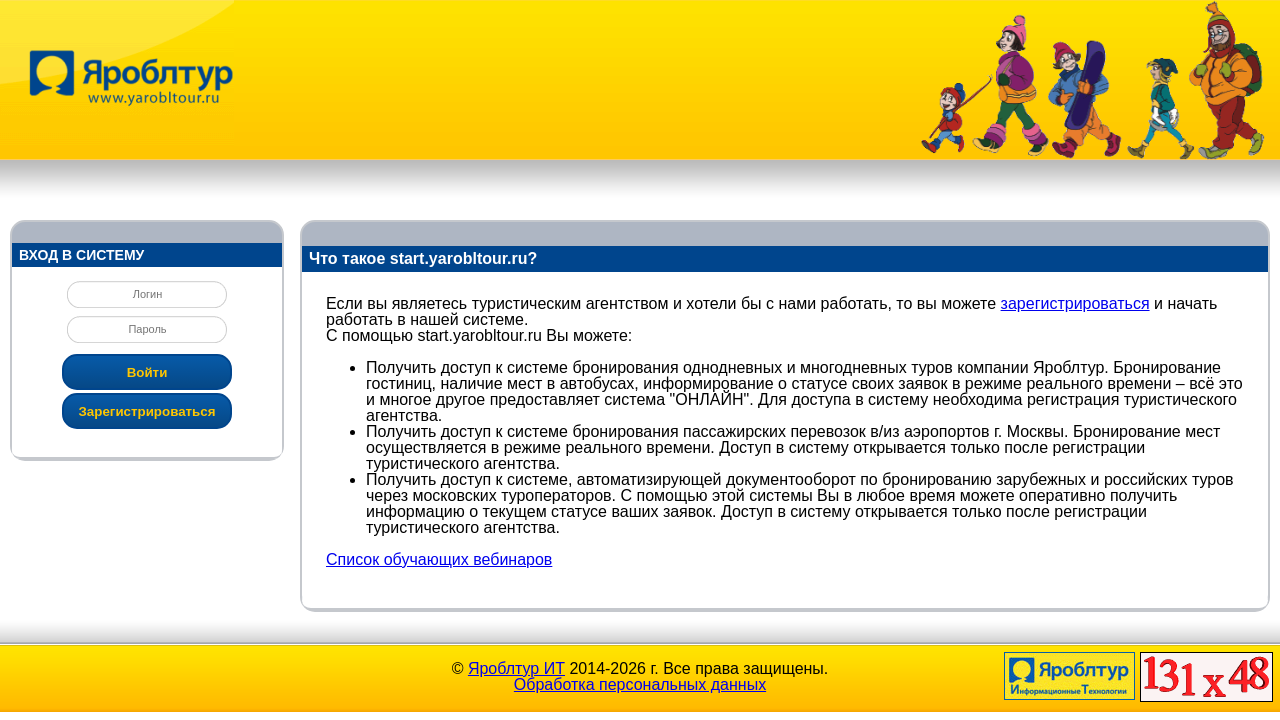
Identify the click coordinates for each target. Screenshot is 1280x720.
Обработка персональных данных (640, 684)
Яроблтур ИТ (516, 668)
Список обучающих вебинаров (439, 559)
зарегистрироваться (1075, 303)
